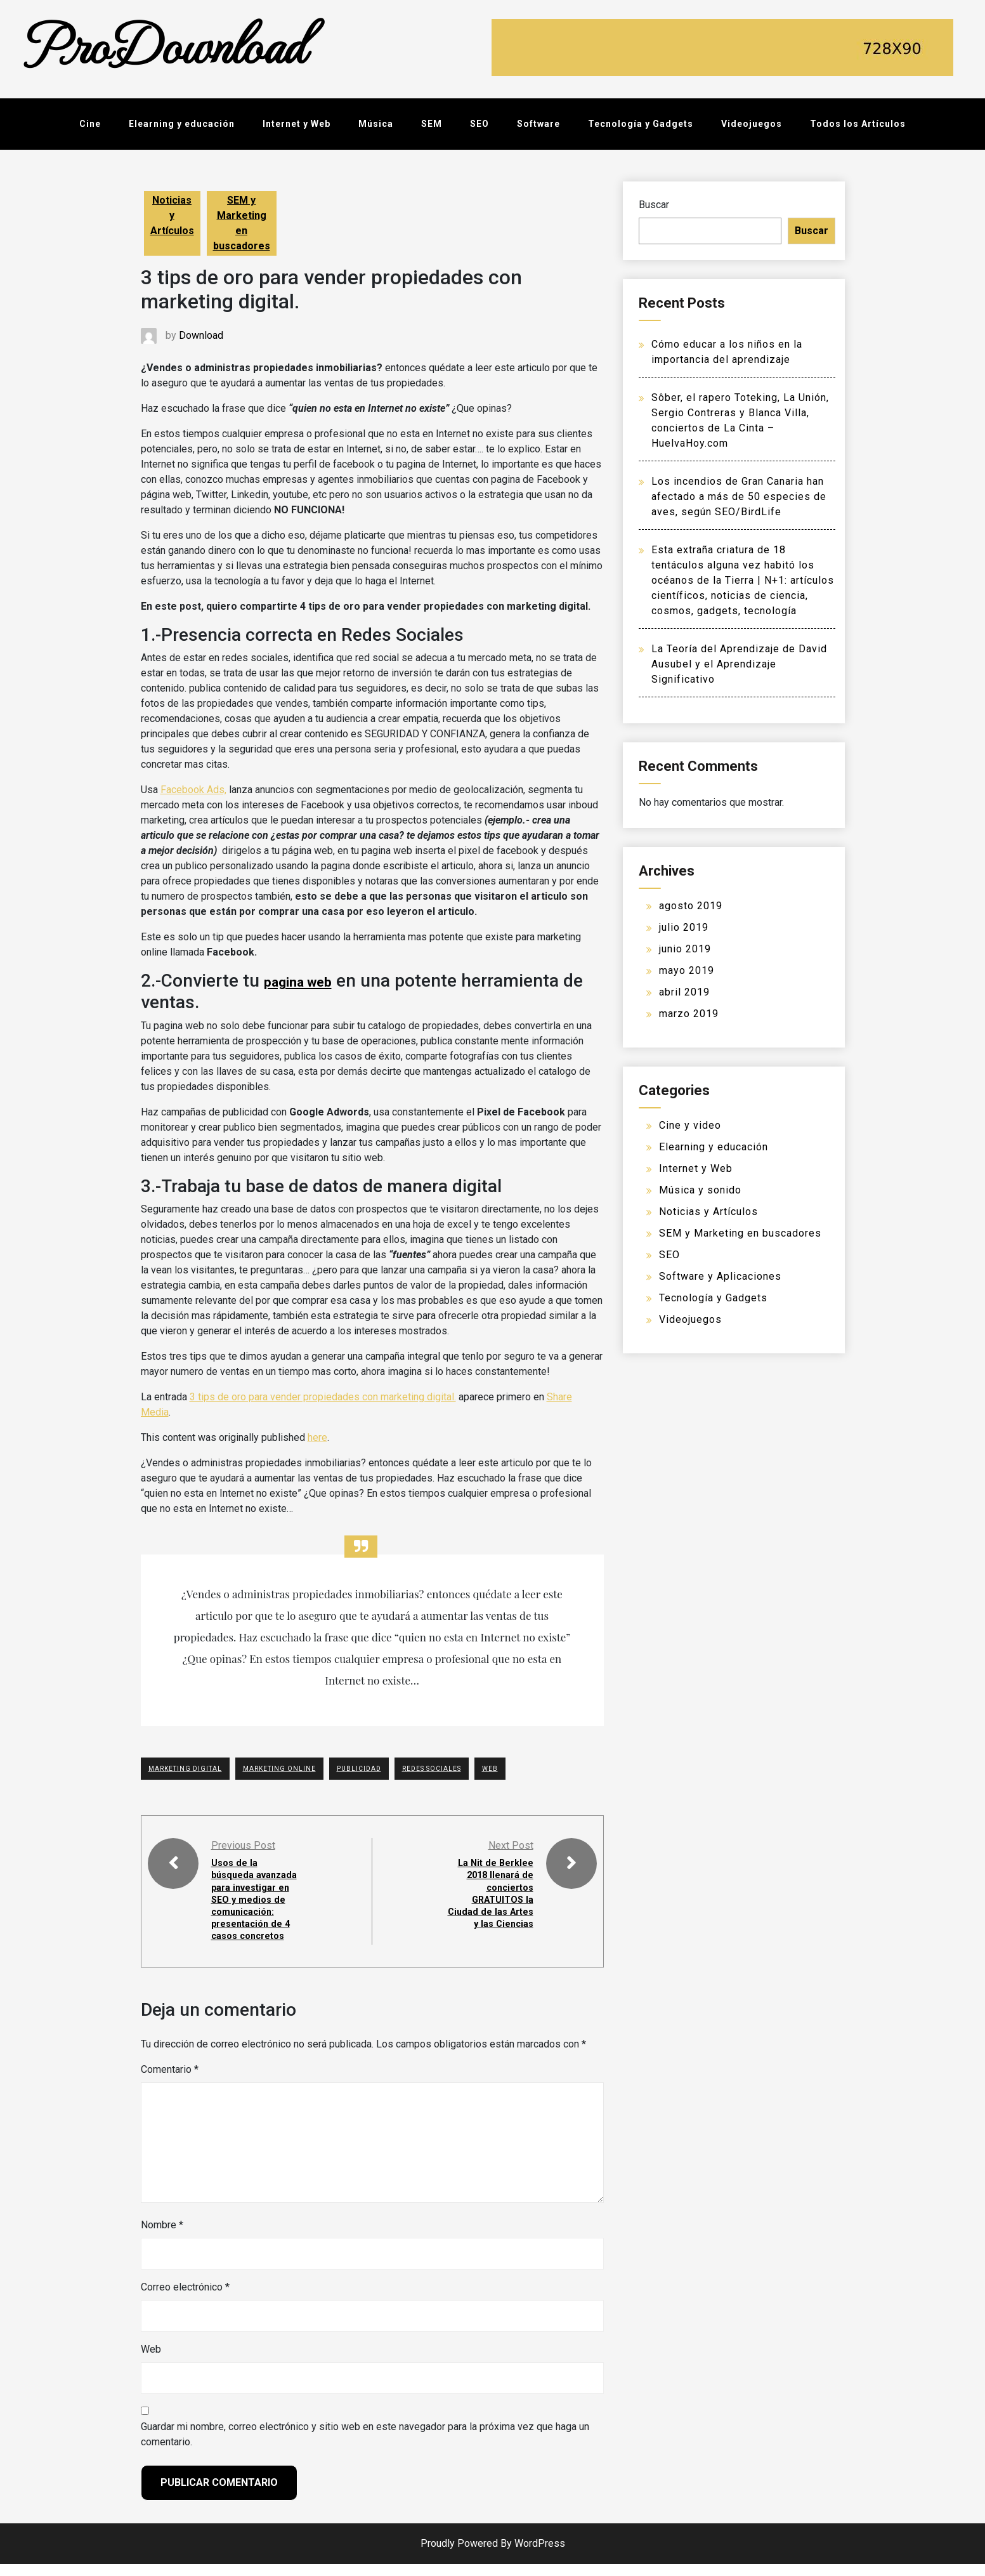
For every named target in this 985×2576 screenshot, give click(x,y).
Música (375, 124)
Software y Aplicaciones (720, 1276)
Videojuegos (751, 124)
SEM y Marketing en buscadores (241, 223)
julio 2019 (683, 927)
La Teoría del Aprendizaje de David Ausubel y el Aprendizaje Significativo (739, 664)
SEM (431, 124)
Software (538, 124)
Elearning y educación (182, 124)
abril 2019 (684, 992)
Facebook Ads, (193, 790)
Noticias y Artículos (172, 215)
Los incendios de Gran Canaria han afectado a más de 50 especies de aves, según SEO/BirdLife (738, 496)
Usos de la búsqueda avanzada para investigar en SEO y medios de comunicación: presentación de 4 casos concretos (254, 1905)
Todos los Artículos (858, 124)
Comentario (170, 2081)
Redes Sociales (431, 1768)
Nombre (162, 2237)
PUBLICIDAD (359, 1768)
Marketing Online (279, 1768)
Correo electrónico (185, 2299)
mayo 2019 (686, 970)
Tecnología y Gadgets (640, 124)
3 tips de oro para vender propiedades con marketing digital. (323, 1397)
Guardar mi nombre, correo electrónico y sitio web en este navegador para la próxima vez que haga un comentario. (365, 2446)
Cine (90, 124)
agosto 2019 (690, 906)
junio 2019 (685, 949)
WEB (490, 1768)
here (317, 1437)
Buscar (654, 205)
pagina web (299, 982)
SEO (479, 124)
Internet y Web (296, 124)
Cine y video (690, 1125)
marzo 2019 (689, 1014)
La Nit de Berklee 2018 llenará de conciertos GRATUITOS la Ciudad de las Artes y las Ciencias (492, 1899)
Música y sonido (700, 1190)
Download (201, 335)
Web (151, 2361)
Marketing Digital (185, 1768)
